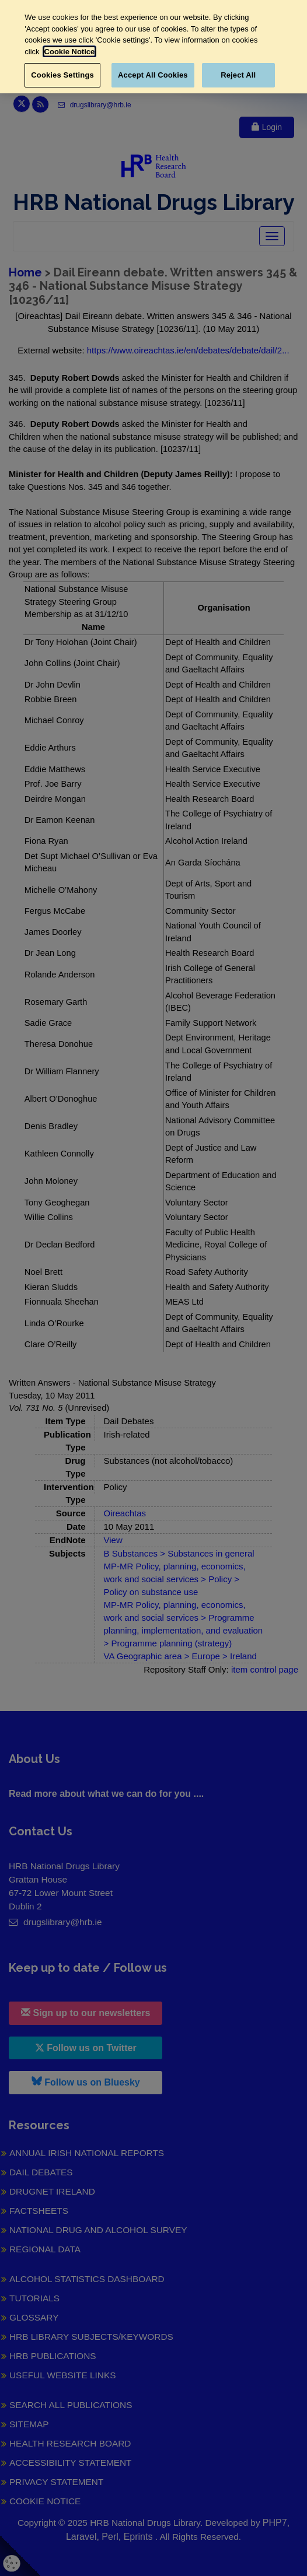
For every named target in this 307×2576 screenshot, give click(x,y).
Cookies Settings (62, 75)
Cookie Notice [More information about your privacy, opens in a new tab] (69, 51)
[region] (153, 46)
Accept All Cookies (153, 75)
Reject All (238, 75)
